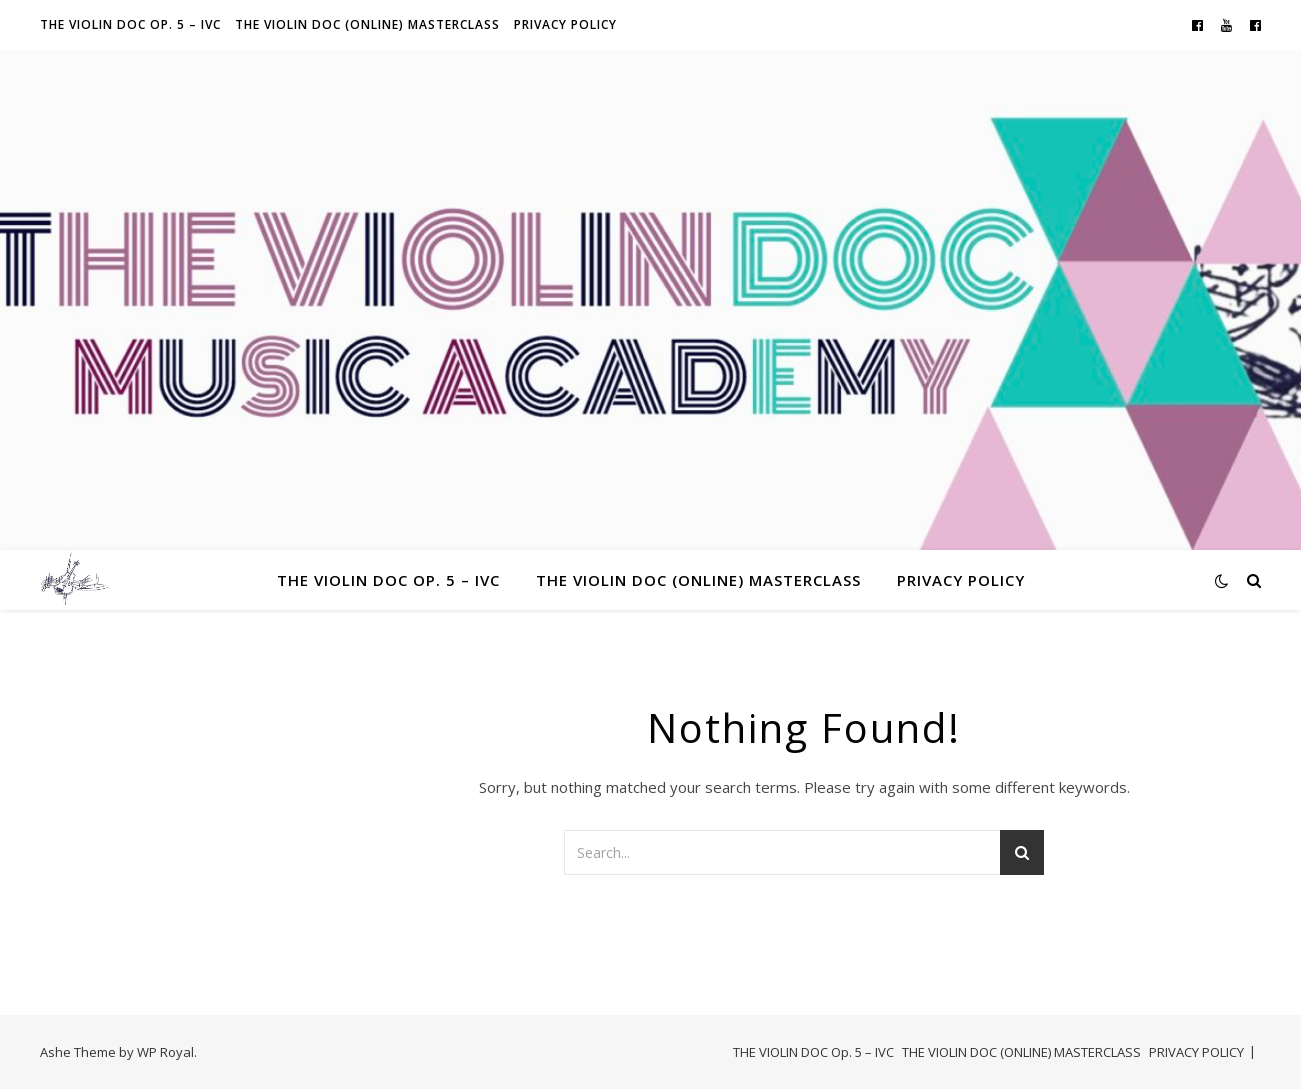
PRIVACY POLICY (565, 24)
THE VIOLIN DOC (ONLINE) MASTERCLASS (367, 24)
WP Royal (165, 1052)
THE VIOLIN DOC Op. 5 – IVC (130, 24)
